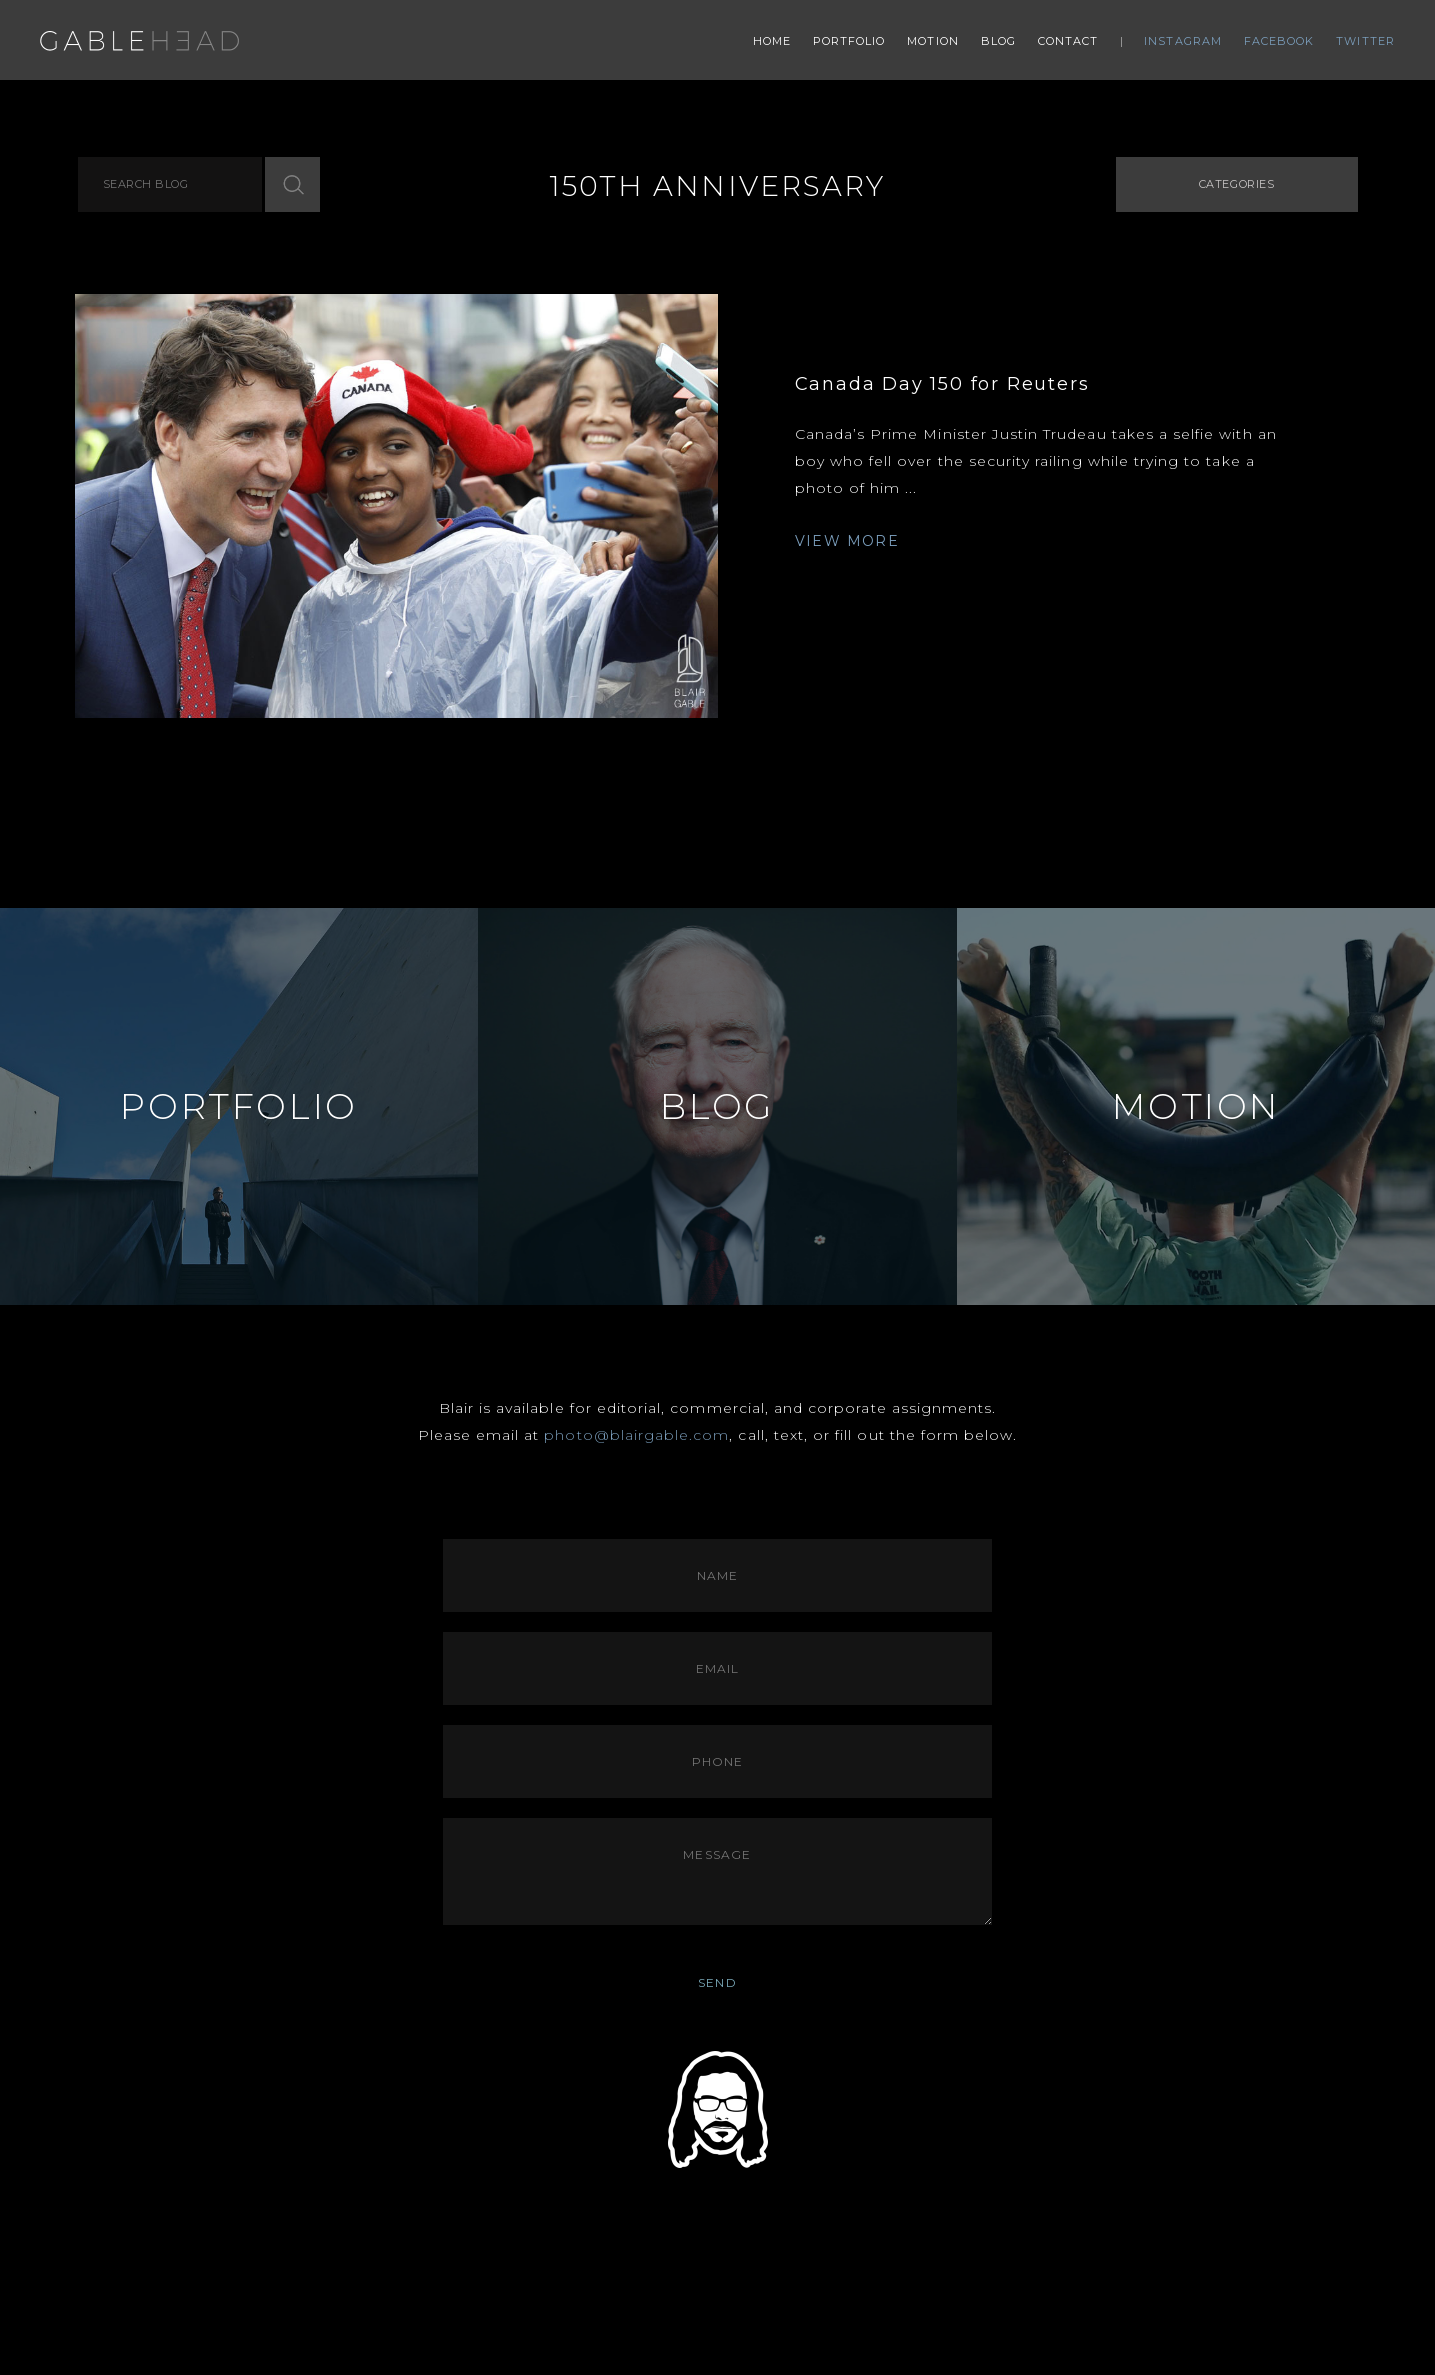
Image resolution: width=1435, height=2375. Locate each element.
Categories (1237, 184)
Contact (1068, 41)
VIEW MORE (847, 541)
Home (772, 41)
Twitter (1365, 41)
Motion (933, 41)
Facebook (1279, 41)
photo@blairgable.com (636, 1435)
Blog (998, 41)
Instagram (1183, 41)
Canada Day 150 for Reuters (942, 384)
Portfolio (849, 41)
